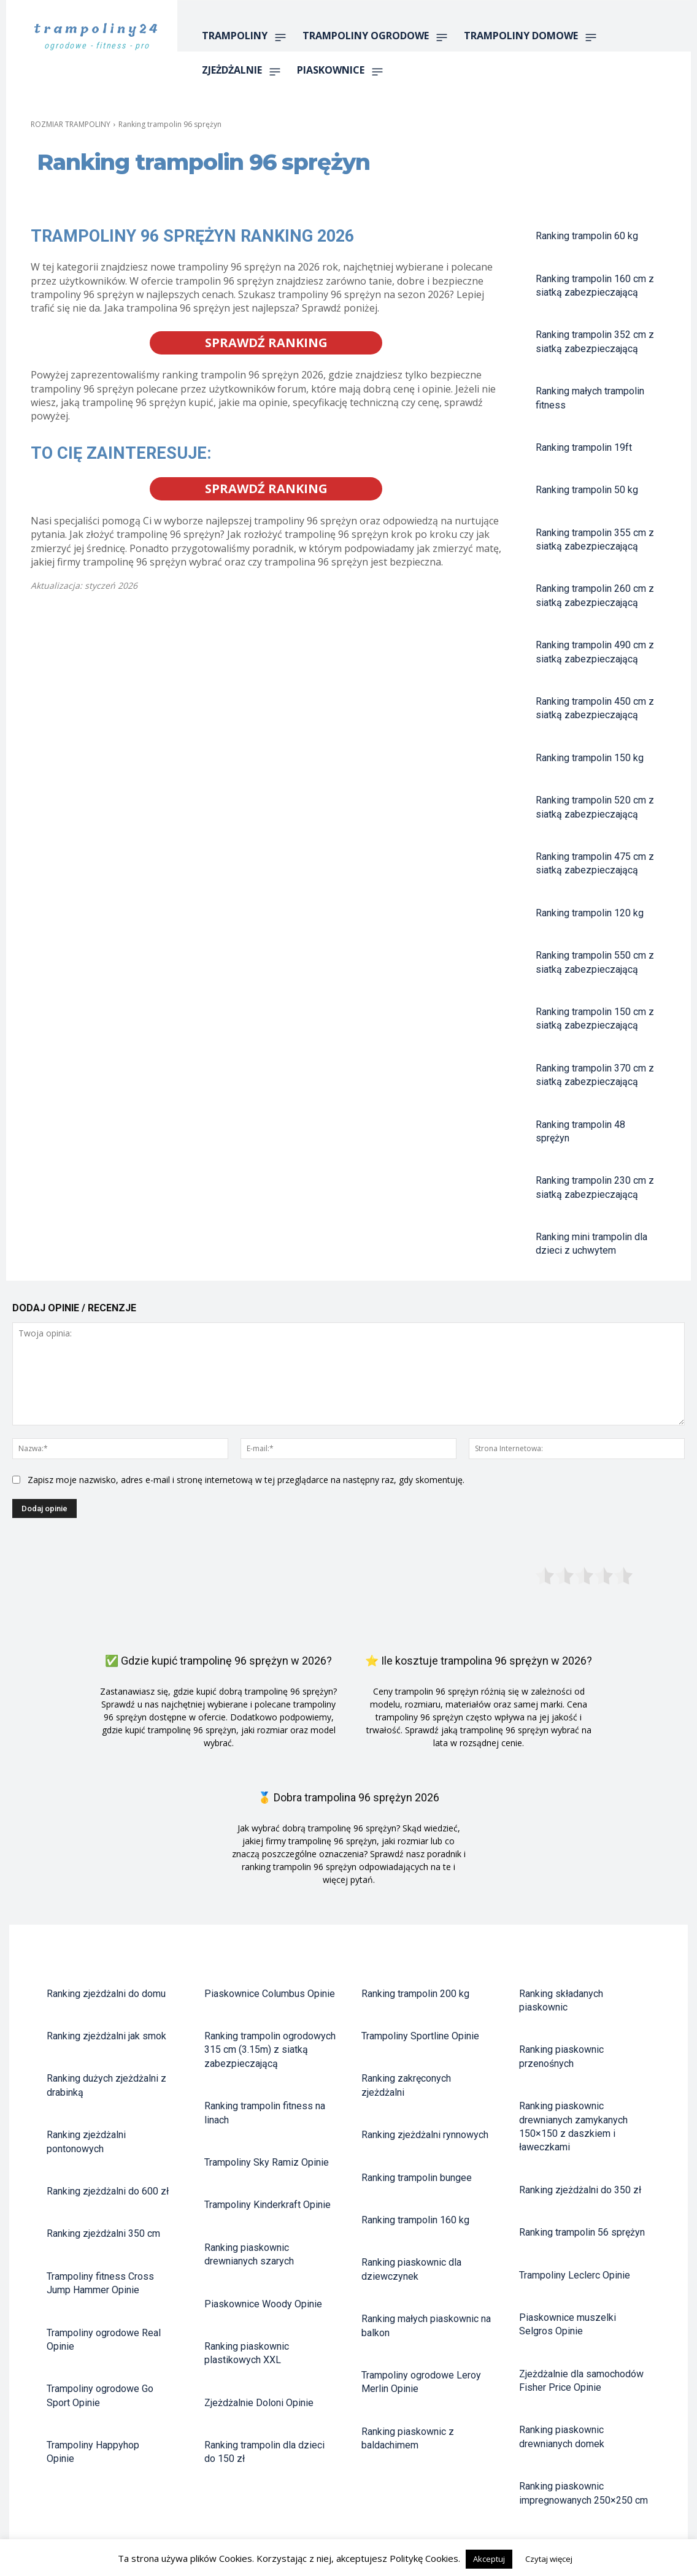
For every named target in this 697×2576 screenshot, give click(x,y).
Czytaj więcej (548, 2558)
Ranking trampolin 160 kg (415, 2220)
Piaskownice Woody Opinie (263, 2304)
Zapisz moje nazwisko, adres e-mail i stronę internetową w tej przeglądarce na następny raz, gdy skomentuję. (246, 1479)
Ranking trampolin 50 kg (587, 490)
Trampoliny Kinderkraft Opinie (267, 2204)
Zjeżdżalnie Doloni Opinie (259, 2403)
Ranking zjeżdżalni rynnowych (424, 2135)
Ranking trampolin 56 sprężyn (582, 2232)
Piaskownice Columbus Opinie (269, 1993)
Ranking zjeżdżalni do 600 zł (108, 2191)
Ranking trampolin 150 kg (590, 758)
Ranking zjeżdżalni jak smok (106, 2036)
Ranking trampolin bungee (416, 2177)
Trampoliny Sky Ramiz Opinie (266, 2162)
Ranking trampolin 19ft (584, 447)
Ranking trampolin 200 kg (415, 1993)
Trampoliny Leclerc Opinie (574, 2275)
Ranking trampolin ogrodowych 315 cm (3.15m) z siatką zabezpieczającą (270, 2049)
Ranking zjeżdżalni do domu (106, 1993)
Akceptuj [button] (489, 2558)
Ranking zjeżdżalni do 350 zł (580, 2190)
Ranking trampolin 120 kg (590, 913)
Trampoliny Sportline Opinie (420, 2036)
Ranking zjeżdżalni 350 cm (103, 2233)
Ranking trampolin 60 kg (587, 236)
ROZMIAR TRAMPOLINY (70, 124)
